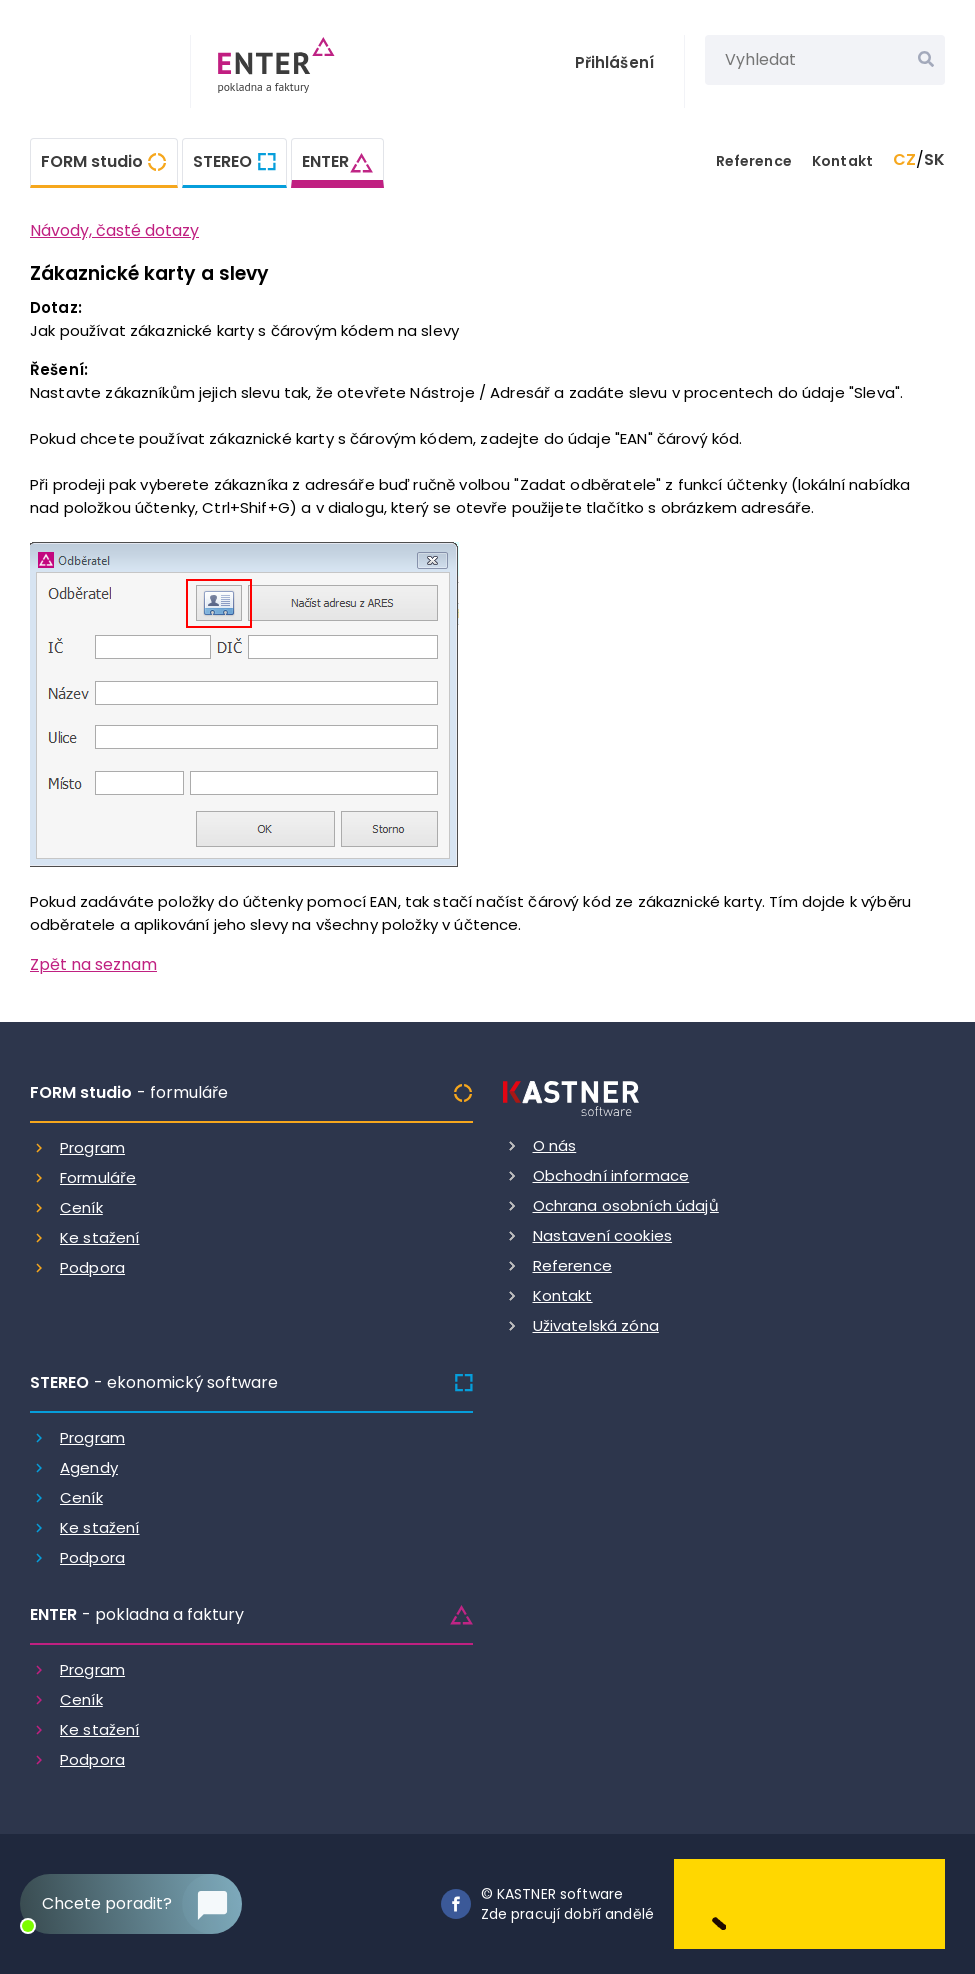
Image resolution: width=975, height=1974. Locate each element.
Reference (754, 161)
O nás (555, 1145)
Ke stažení (100, 1237)
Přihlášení (615, 62)
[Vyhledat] (926, 60)
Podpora (92, 1267)
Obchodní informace (611, 1175)
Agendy (89, 1467)
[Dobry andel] (809, 1902)
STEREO (222, 161)
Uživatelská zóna (596, 1325)
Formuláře (98, 1177)
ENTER (325, 161)
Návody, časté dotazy (114, 230)
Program (92, 1147)
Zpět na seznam (93, 964)
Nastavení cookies (603, 1235)
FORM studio (92, 161)
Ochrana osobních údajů (626, 1205)
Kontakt (842, 161)
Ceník (81, 1207)
